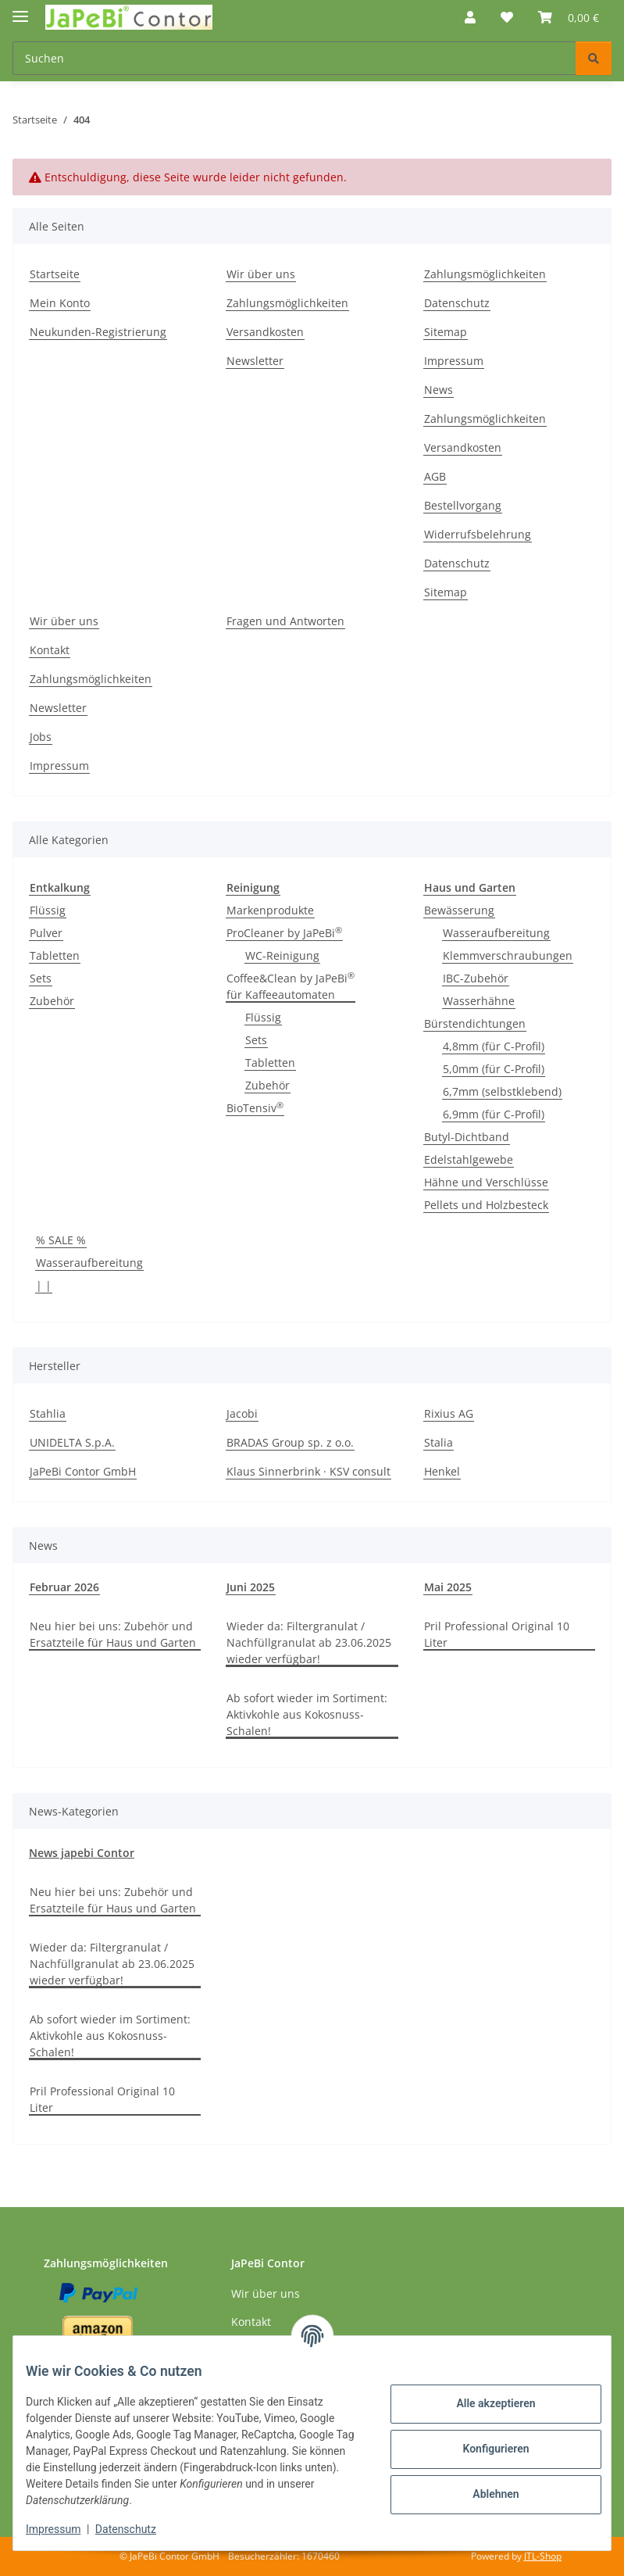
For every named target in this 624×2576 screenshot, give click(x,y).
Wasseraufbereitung (496, 932)
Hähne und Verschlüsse (486, 1182)
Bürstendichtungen (475, 1023)
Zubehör (52, 1000)
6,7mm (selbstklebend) (502, 1091)
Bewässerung (459, 910)
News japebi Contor (81, 1852)
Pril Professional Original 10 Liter (496, 1634)
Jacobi (242, 1413)
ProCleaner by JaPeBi (284, 932)
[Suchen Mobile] (294, 58)
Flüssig (48, 910)
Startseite (55, 274)
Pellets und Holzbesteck (486, 1204)
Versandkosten (265, 331)
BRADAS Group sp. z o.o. (290, 1442)
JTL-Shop (543, 2556)
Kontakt (50, 649)
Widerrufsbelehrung (477, 534)
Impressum (65, 2529)
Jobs (41, 736)
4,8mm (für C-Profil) (493, 1046)
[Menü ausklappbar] (20, 10)
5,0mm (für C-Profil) (493, 1068)
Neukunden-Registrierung (98, 331)
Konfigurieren (483, 2448)
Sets (41, 978)
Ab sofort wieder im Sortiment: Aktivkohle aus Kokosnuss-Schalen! (306, 1714)
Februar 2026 (64, 1587)
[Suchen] (594, 58)
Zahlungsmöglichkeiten (287, 302)
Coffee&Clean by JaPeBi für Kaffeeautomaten (290, 986)
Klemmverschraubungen (507, 955)
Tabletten (55, 955)
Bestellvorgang (462, 505)
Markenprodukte (270, 910)
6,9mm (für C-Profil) (493, 1114)
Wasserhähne (479, 1000)
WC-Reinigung (282, 955)
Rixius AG (448, 1413)
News (438, 389)
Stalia (438, 1442)
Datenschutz (138, 2529)
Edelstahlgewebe (468, 1159)
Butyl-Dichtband (466, 1136)
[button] (470, 17)
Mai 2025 (448, 1587)
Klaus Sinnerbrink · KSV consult (308, 1471)
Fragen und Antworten (285, 621)
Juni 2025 (250, 1587)
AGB (435, 476)
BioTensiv (254, 1107)
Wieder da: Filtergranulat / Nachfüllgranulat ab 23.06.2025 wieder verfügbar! (308, 1642)
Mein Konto (60, 302)
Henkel (442, 1471)
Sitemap (445, 331)
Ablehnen (483, 2494)
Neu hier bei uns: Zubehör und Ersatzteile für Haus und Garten (113, 1634)
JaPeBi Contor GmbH (83, 1471)
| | (44, 1285)
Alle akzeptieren (483, 2403)
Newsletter (254, 360)
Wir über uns (260, 274)
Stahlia (48, 1413)
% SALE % (61, 1240)
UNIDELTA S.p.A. (72, 1442)
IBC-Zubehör (475, 978)
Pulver (46, 932)
